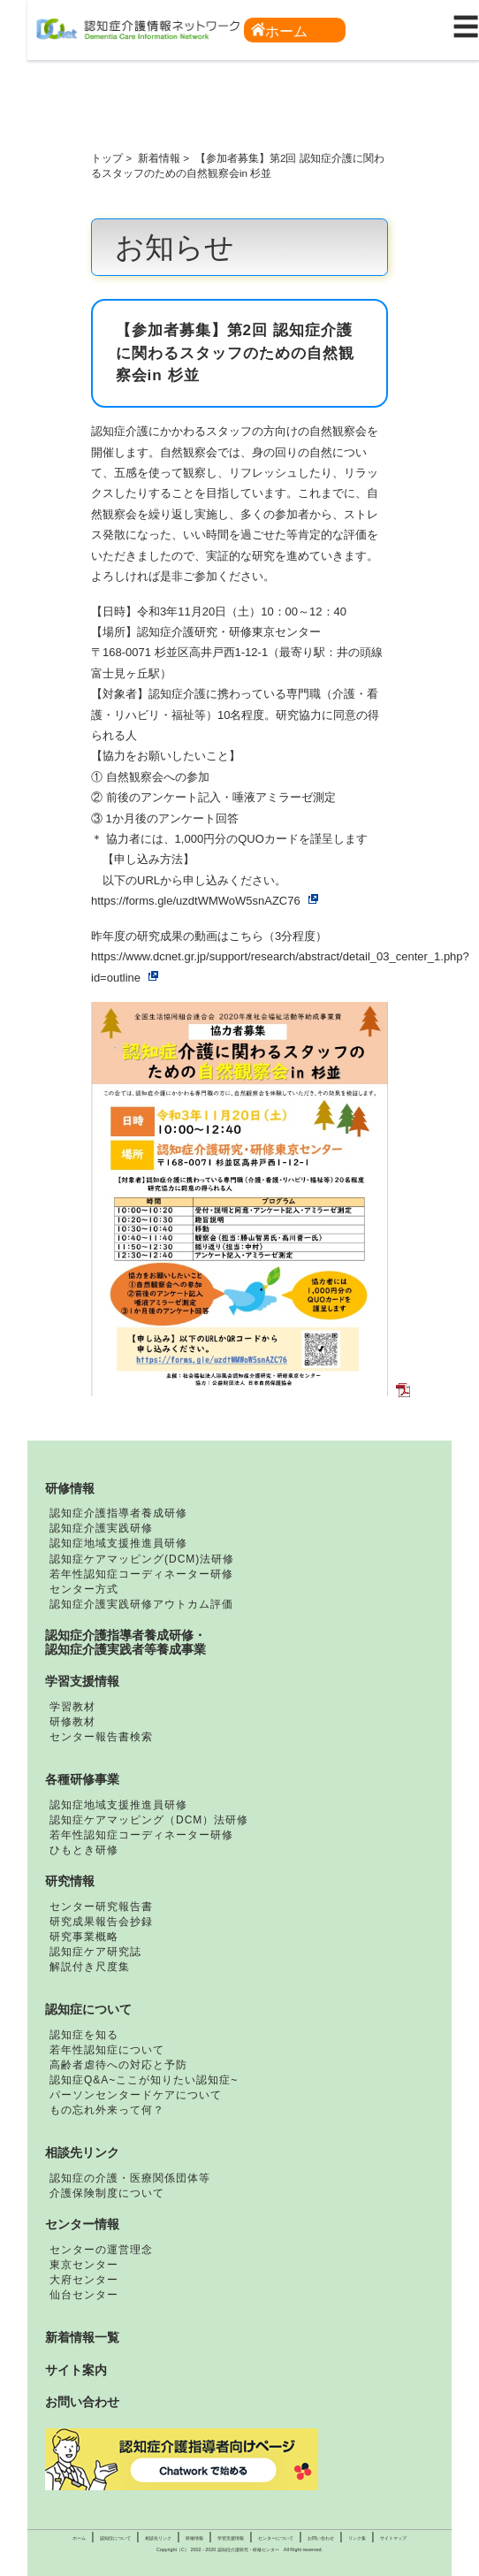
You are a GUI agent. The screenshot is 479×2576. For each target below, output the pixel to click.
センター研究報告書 (101, 1906)
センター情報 (82, 2224)
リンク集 (357, 2538)
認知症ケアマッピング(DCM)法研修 (141, 1559)
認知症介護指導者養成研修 (118, 1513)
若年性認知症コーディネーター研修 (141, 1574)
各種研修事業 (82, 1779)
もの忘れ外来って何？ (106, 2110)
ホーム (279, 30)
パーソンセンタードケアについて (135, 2095)
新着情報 (159, 158)
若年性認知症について (106, 2050)
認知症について (88, 2009)
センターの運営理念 (101, 2249)
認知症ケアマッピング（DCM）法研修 (148, 1820)
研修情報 (70, 1488)
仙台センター (83, 2295)
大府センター (83, 2280)
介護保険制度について (106, 2193)
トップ (107, 158)
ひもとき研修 (83, 1850)
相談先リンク (82, 2152)
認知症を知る (83, 2035)
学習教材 (72, 1707)
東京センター (83, 2265)
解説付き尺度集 (89, 1967)
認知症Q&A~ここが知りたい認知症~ (143, 2080)
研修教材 (72, 1722)
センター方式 (83, 1589)
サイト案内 (76, 2370)
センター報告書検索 (101, 1737)
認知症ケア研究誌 (95, 1951)
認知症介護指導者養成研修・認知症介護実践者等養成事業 (125, 1642)
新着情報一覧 (82, 2337)
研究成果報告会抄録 (101, 1921)
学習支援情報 (82, 1681)
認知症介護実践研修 (101, 1528)
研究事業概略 (83, 1936)
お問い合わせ (82, 2402)
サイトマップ (393, 2538)
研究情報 (70, 1881)
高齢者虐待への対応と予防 (118, 2065)
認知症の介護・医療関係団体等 (129, 2178)
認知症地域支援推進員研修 (118, 1543)
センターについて (275, 2538)
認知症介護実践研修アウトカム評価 (141, 1604)
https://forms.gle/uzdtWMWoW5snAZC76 (195, 900)
